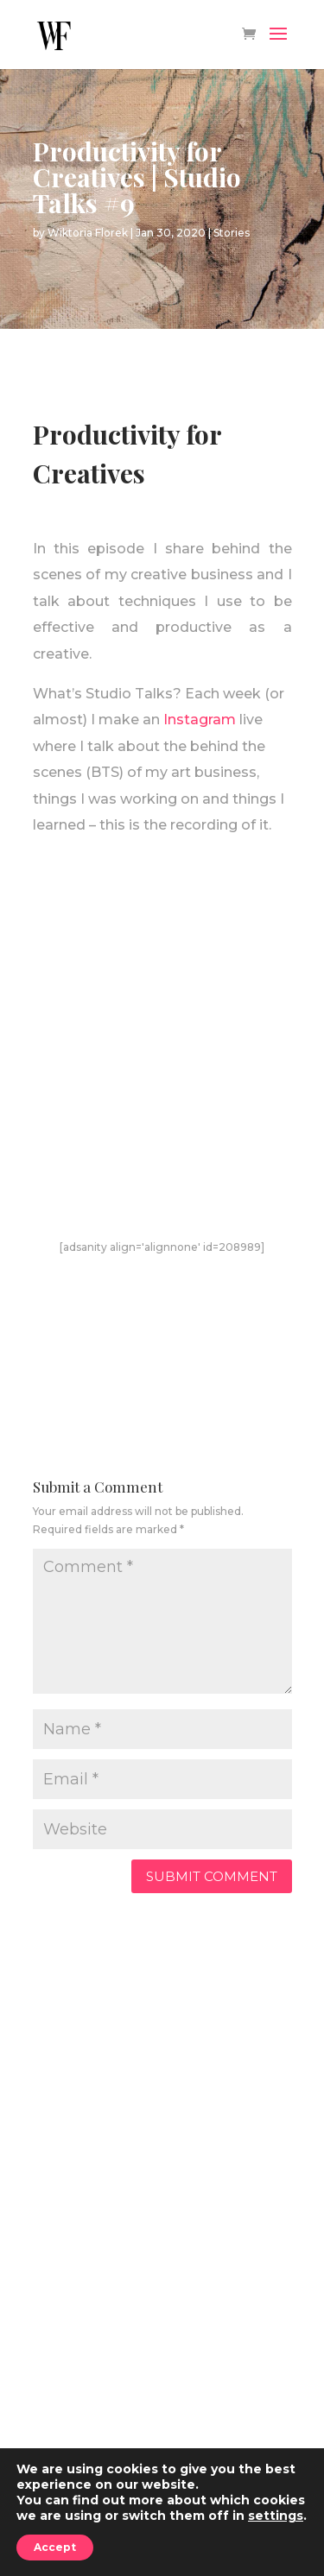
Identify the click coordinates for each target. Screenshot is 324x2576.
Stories (231, 232)
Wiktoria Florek (88, 232)
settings (275, 2515)
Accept (55, 2547)
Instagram (199, 719)
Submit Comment (211, 1876)
